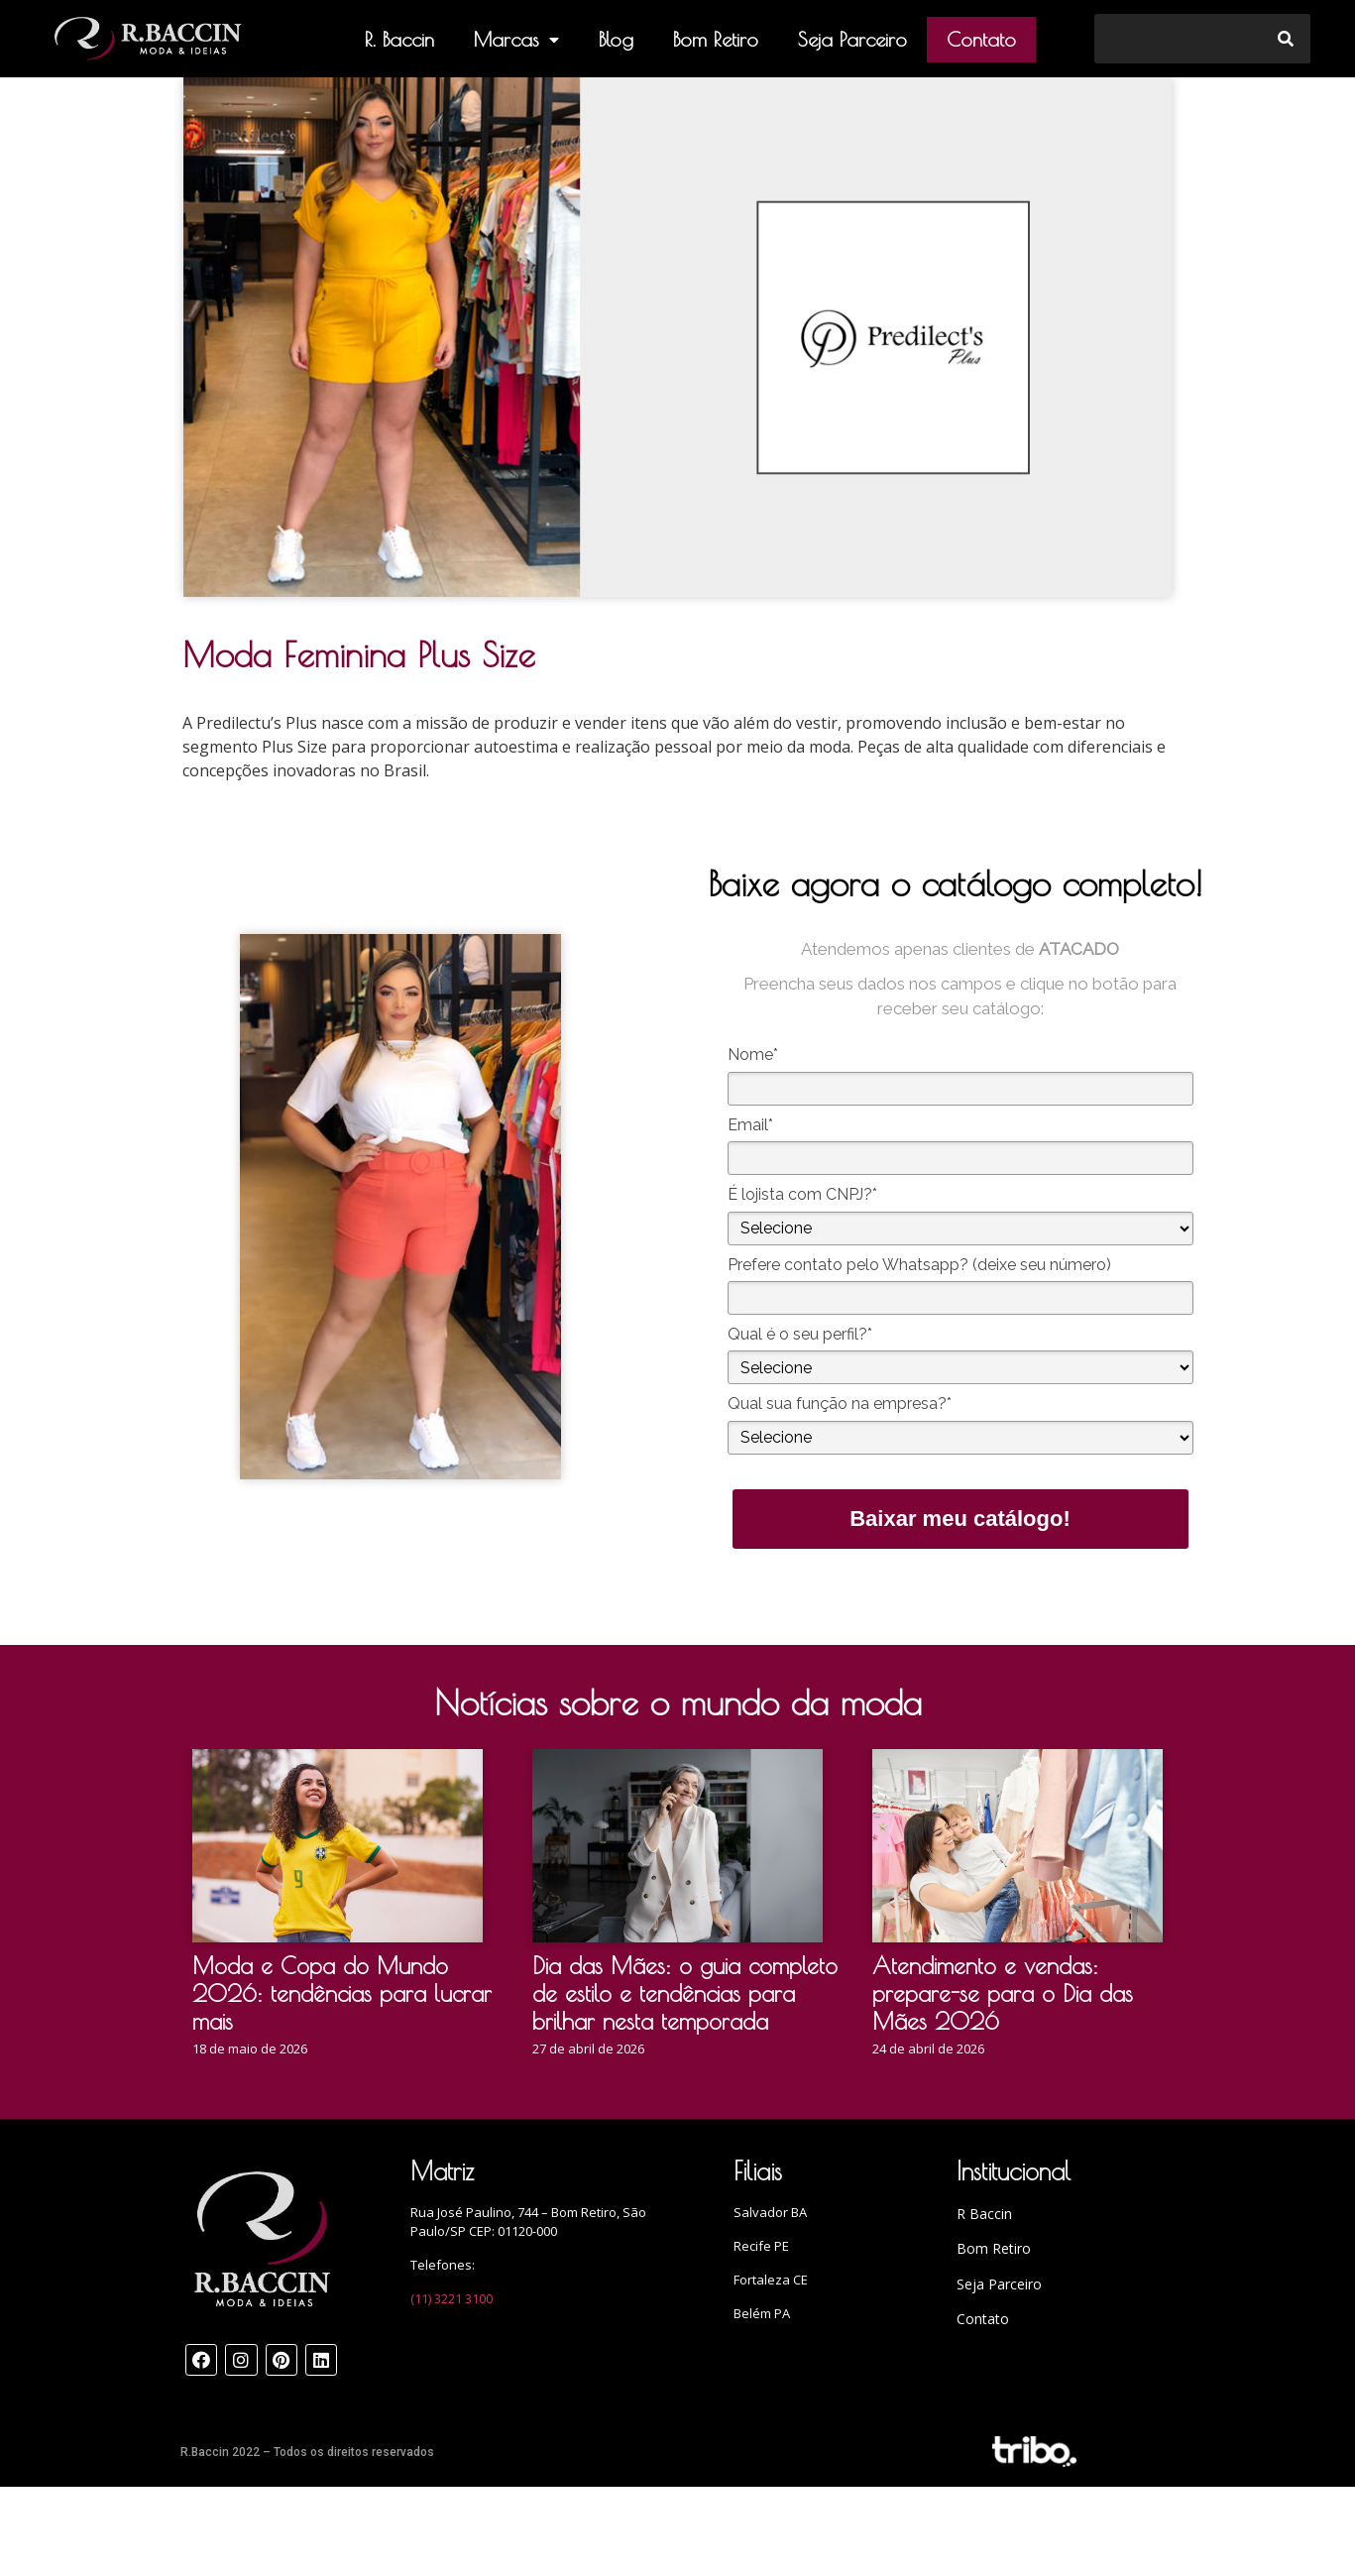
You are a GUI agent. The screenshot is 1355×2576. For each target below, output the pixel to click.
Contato (981, 39)
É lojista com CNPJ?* (802, 1194)
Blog (616, 39)
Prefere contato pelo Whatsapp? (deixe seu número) (919, 1264)
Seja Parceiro (852, 39)
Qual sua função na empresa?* (840, 1403)
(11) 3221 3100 (451, 2298)
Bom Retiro (715, 39)
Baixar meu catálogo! (960, 1518)
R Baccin (984, 2213)
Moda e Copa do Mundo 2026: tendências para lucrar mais (342, 1993)
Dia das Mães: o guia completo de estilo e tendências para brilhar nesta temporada (685, 1993)
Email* (750, 1124)
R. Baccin (399, 39)
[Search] (1285, 38)
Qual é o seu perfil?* (800, 1334)
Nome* (753, 1054)
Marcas (516, 40)
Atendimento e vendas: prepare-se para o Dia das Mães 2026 (1002, 1993)
